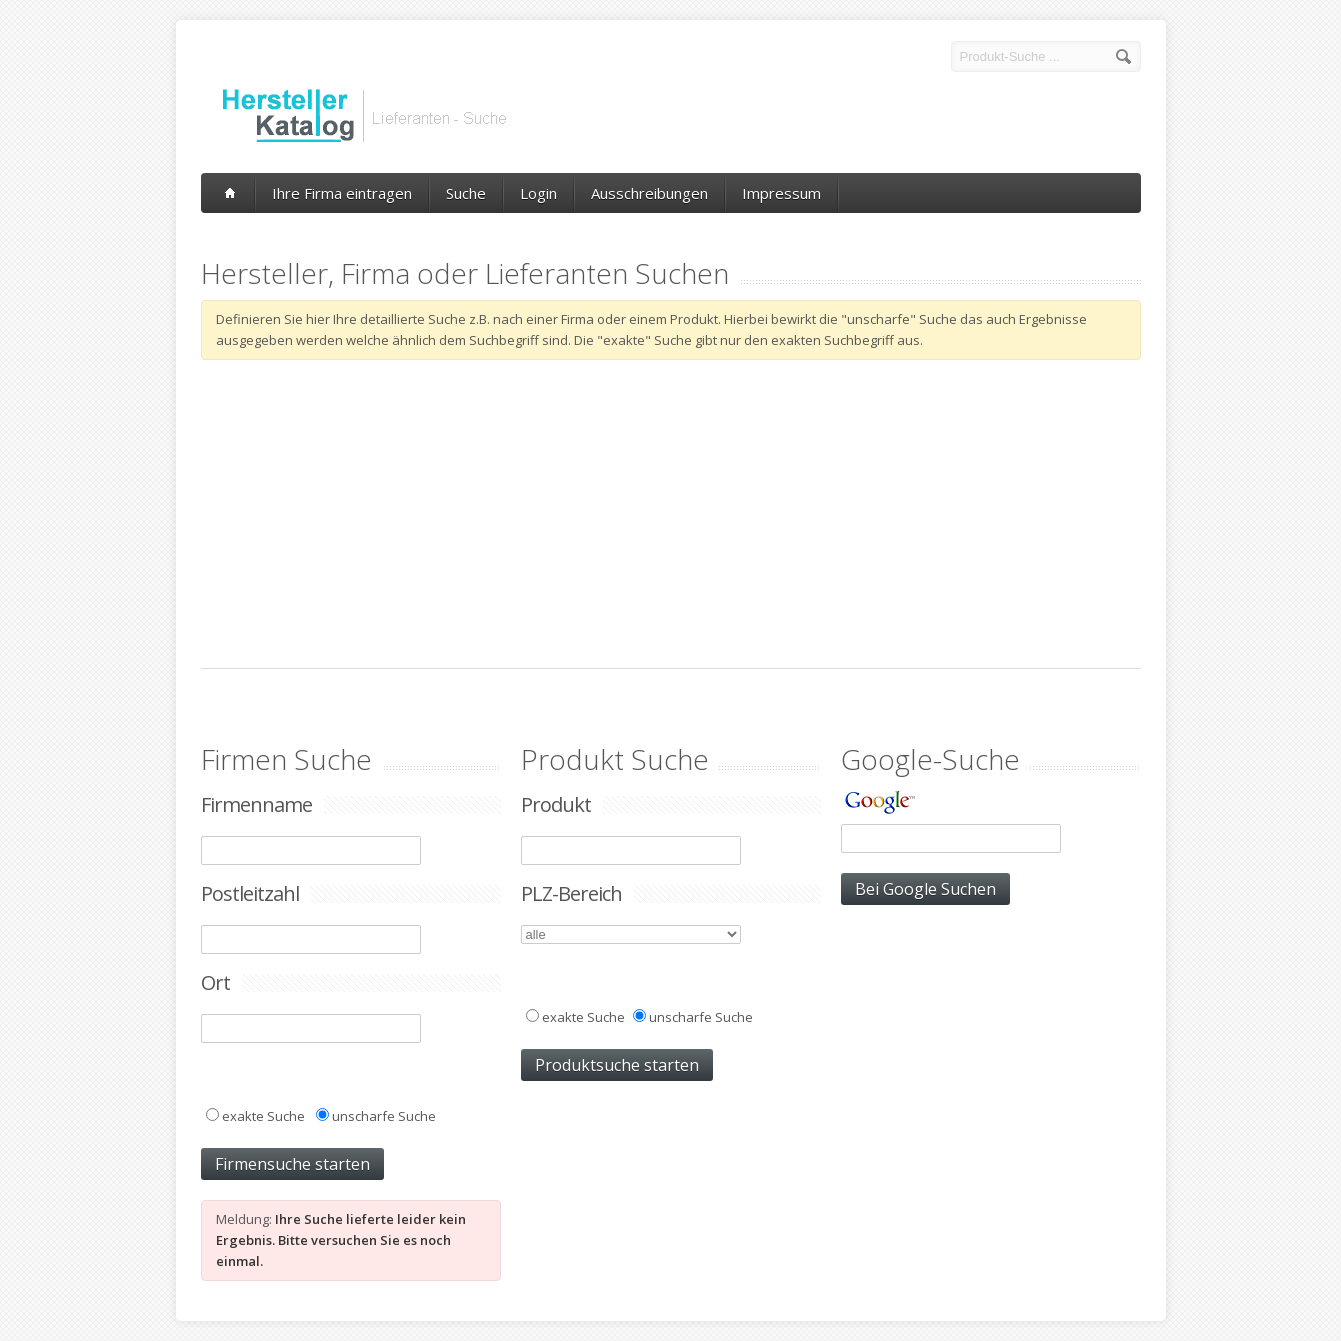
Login (538, 193)
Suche (466, 193)
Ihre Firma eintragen (342, 193)
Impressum (781, 193)
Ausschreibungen (649, 193)
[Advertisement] (671, 514)
